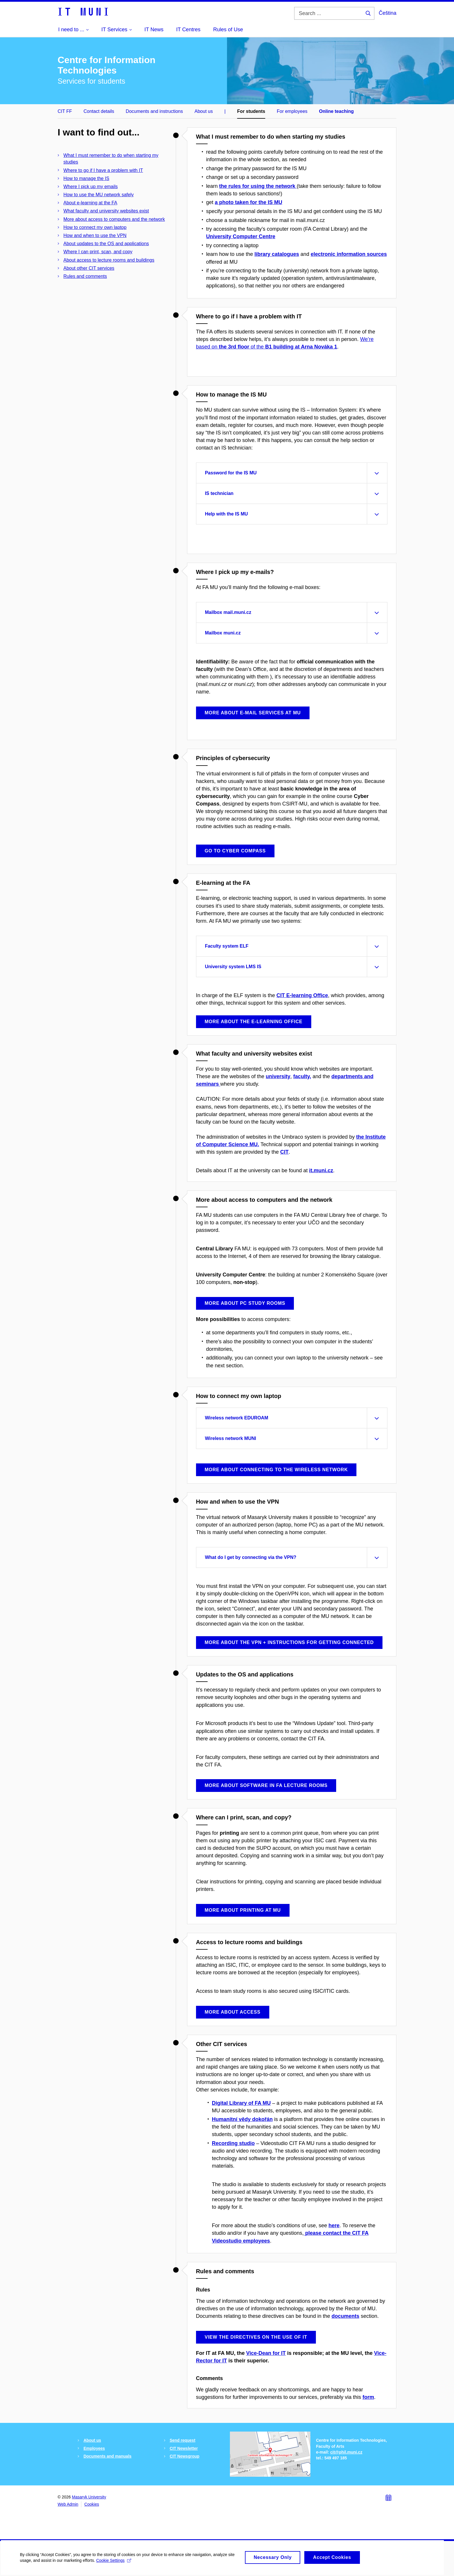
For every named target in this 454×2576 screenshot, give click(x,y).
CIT (284, 1152)
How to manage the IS (86, 178)
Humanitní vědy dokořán (242, 2119)
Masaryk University (89, 2497)
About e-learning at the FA (90, 202)
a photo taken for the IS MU (248, 202)
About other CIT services (88, 268)
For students (251, 111)
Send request (182, 2440)
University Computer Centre (240, 236)
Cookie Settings (114, 2564)
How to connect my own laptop (95, 227)
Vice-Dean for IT (266, 2353)
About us (204, 111)
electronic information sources (349, 254)
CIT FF (65, 111)
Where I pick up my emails (90, 186)
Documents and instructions (154, 111)
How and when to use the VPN (95, 235)
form (368, 2397)
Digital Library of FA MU (241, 2103)
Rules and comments (85, 276)
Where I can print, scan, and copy (97, 251)
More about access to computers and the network (114, 219)
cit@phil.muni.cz (346, 2452)
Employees (94, 2448)
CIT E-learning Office (302, 995)
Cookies (91, 2504)
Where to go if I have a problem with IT (103, 170)
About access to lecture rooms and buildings (108, 260)
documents (345, 2316)
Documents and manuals (107, 2456)
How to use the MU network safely (98, 194)
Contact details (98, 111)
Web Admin (68, 2504)
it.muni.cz (321, 1170)
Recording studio (233, 2143)
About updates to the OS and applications (106, 243)
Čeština (387, 13)
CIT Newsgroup (184, 2456)
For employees (292, 111)
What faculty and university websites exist (106, 210)
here (334, 2225)
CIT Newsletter (184, 2448)
